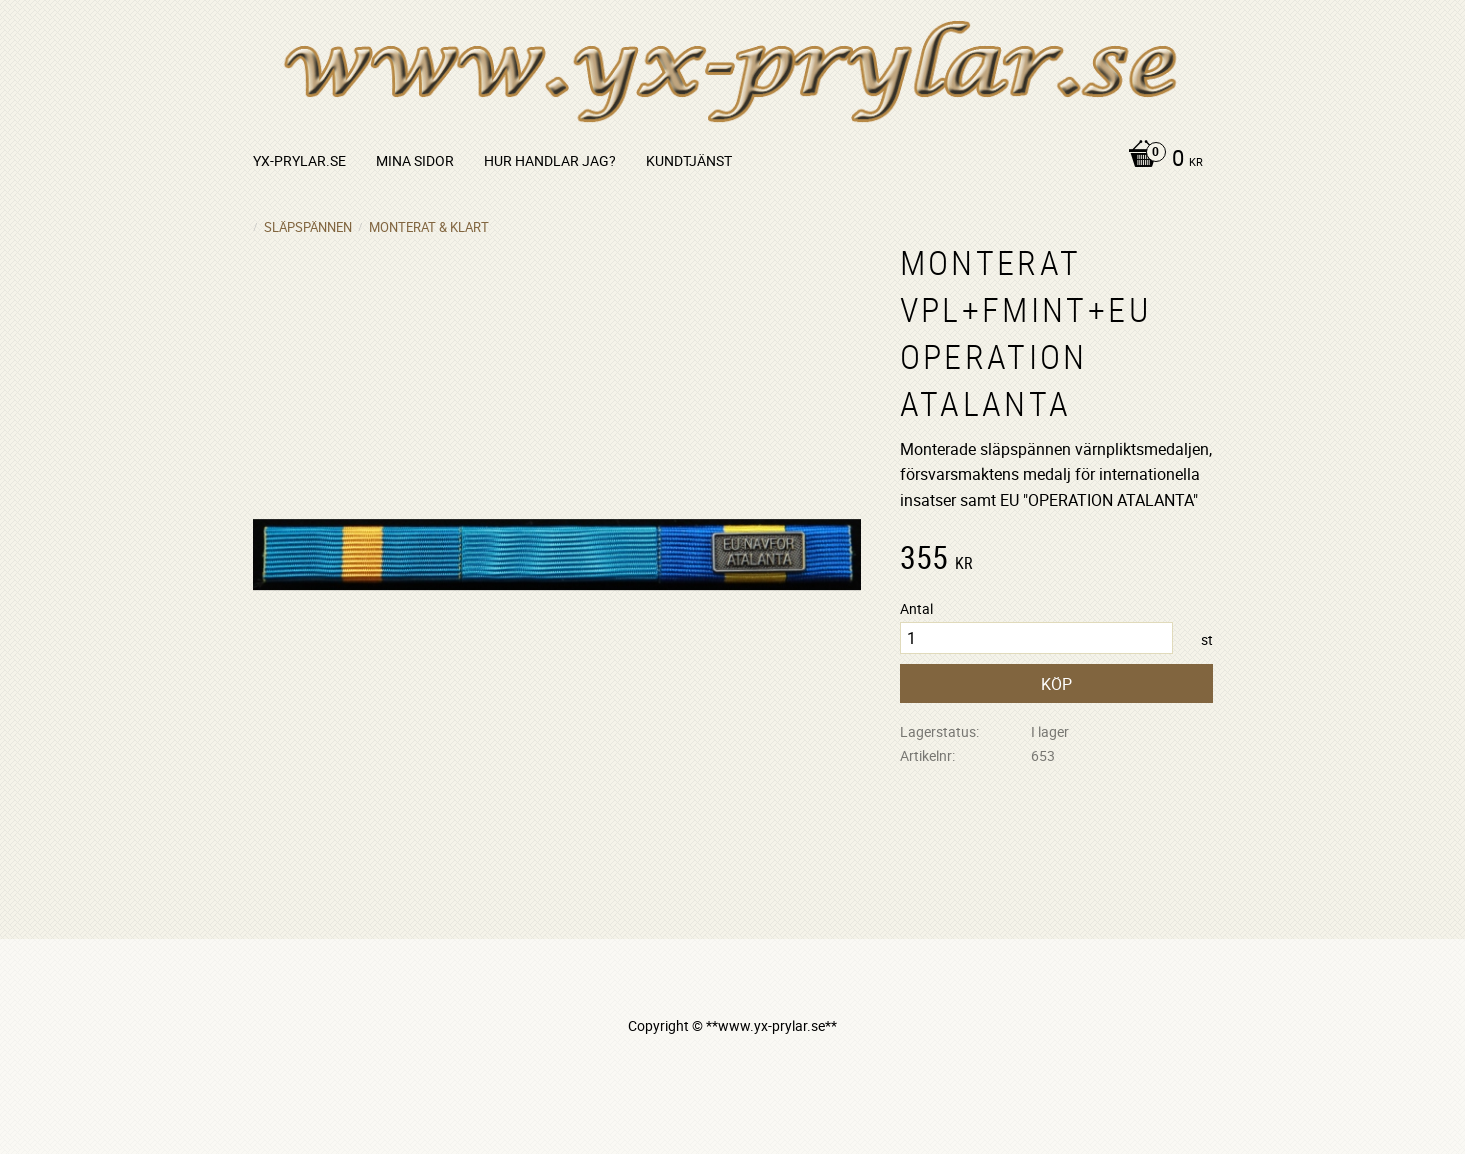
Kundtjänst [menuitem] (689, 160)
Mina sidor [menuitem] (415, 160)
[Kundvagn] (1160, 160)
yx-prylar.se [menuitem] (299, 160)
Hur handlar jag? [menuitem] (550, 160)
